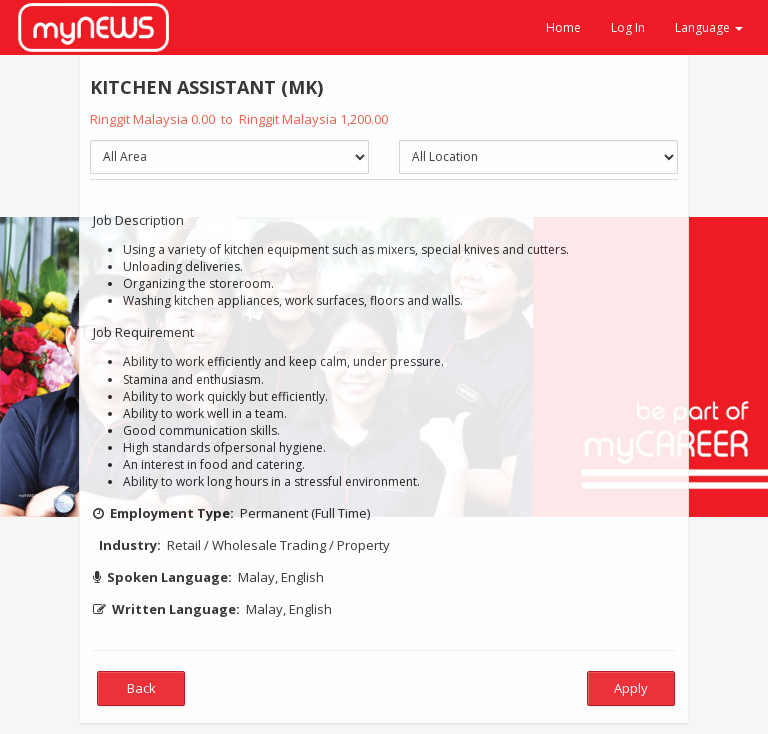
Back (141, 688)
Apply (631, 688)
